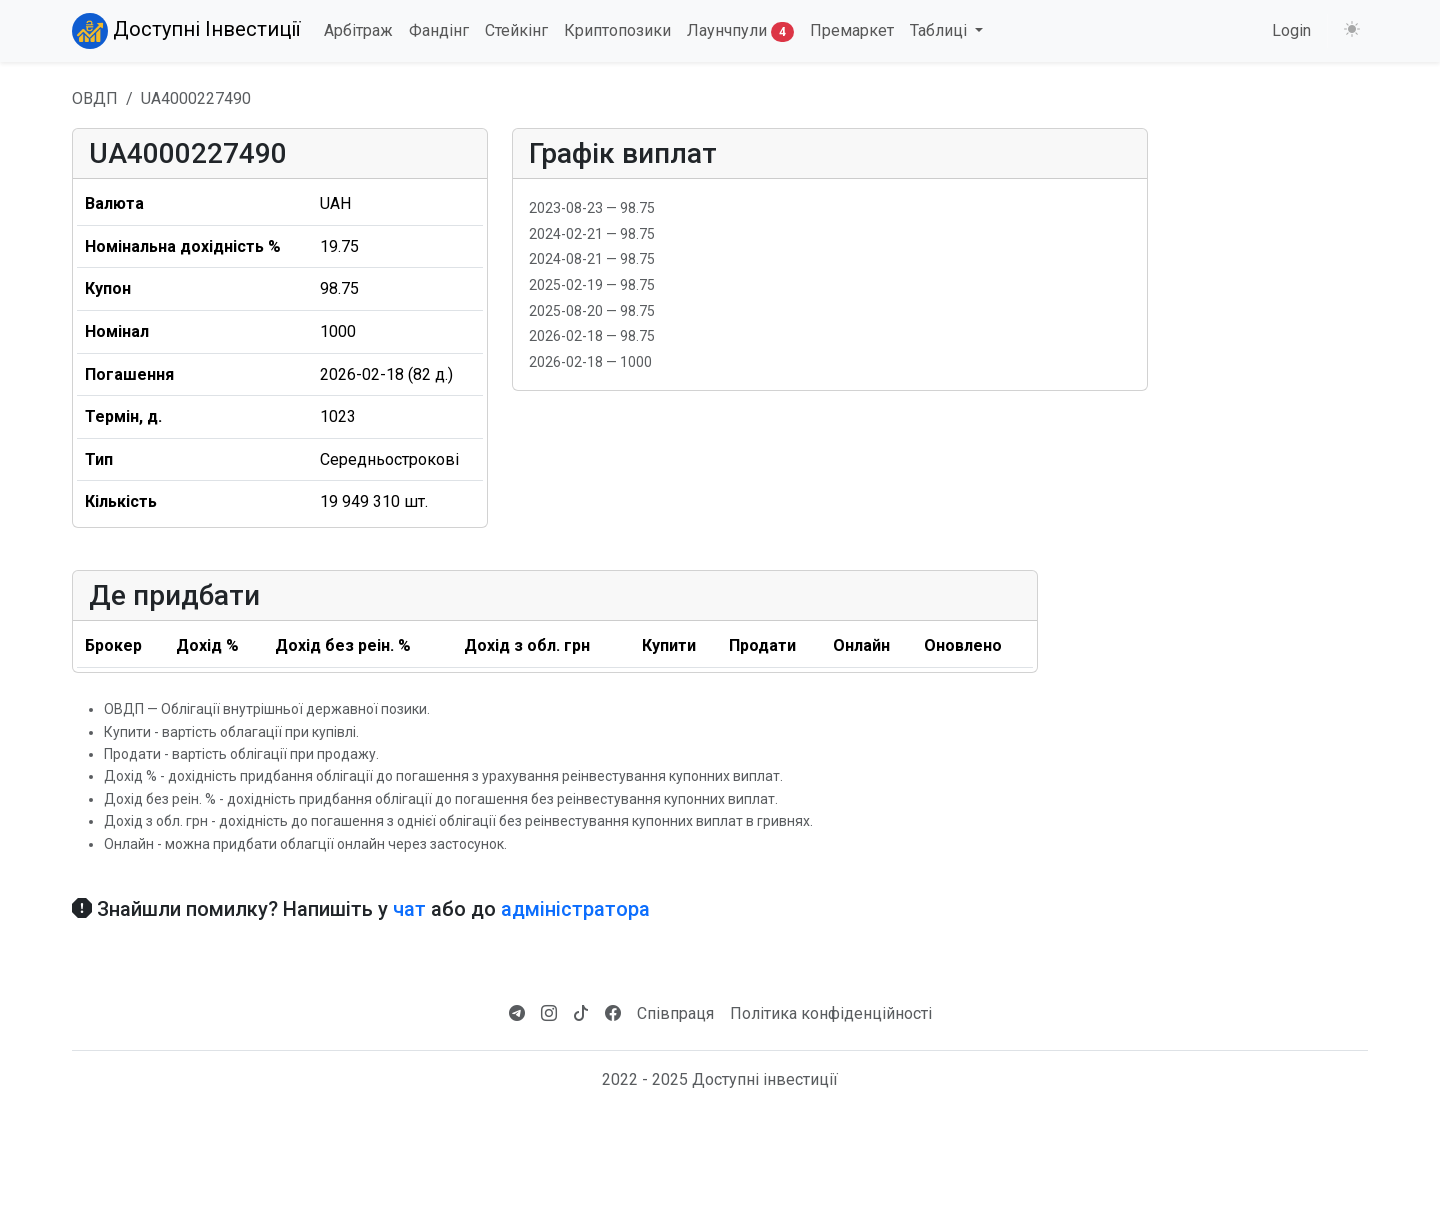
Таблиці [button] (940, 30)
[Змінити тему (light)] (1352, 30)
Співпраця (675, 1013)
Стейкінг (516, 30)
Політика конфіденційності (831, 1013)
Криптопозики (617, 30)
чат (409, 909)
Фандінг (439, 30)
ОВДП (95, 98)
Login (1291, 30)
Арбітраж (358, 30)
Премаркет (852, 30)
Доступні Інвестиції (186, 31)
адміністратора (575, 909)
